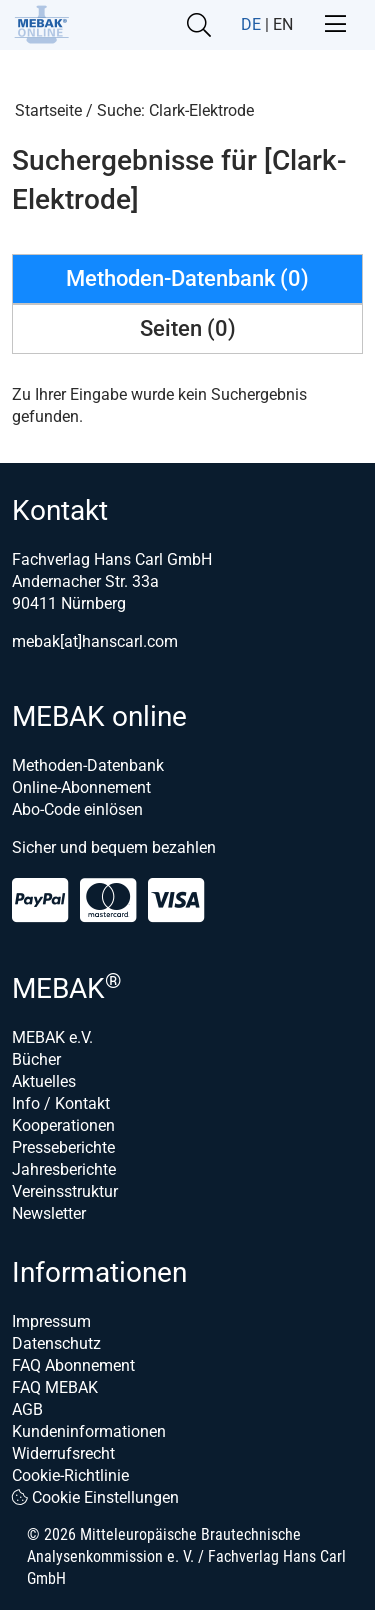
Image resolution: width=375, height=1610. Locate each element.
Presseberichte (63, 1147)
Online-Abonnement (81, 787)
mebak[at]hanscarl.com (95, 641)
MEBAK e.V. (52, 1037)
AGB (27, 1409)
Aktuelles (44, 1081)
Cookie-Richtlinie (70, 1475)
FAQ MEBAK (55, 1387)
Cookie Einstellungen (95, 1497)
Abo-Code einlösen (77, 809)
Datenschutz (56, 1343)
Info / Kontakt (61, 1103)
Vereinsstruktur (65, 1191)
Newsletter (49, 1213)
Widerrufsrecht (63, 1453)
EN (283, 24)
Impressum (51, 1321)
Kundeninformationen (89, 1431)
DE (251, 24)
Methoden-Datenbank (88, 765)
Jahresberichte (64, 1169)
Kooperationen (63, 1125)
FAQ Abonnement (73, 1365)
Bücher (36, 1059)
